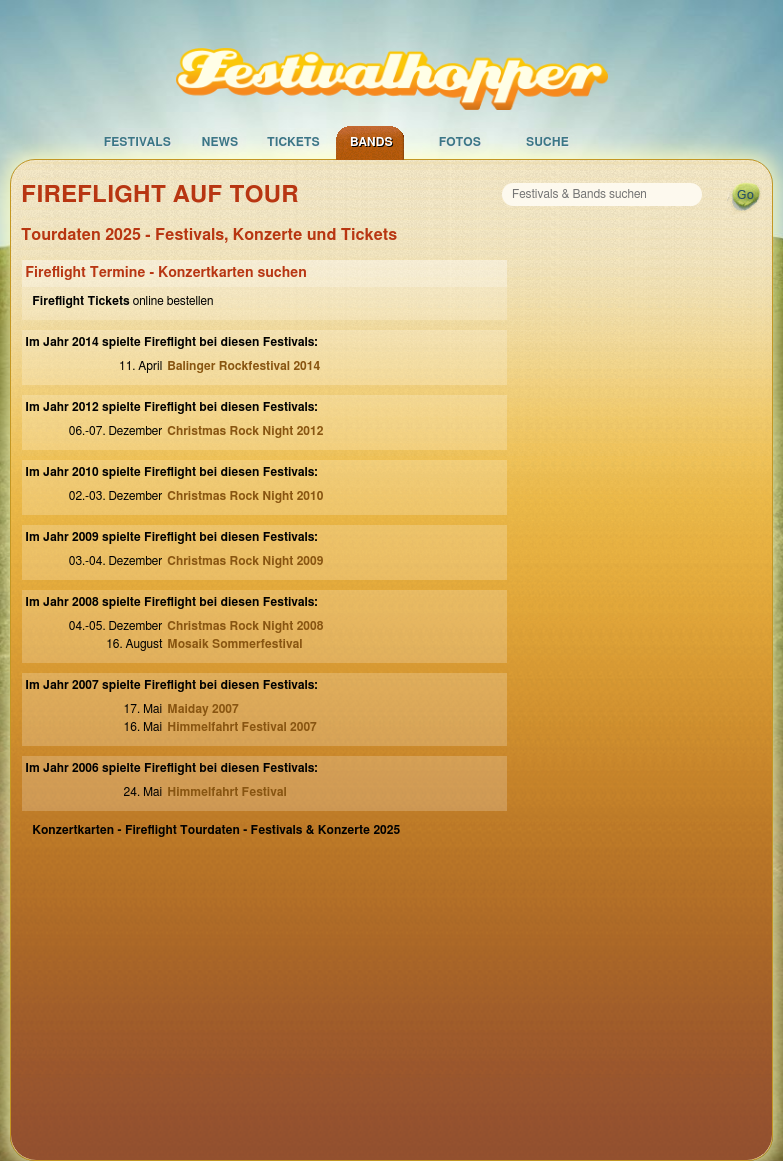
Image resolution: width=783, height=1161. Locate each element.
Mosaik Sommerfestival (234, 644)
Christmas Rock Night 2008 (245, 626)
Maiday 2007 (202, 709)
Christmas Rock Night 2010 (245, 496)
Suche (547, 142)
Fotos (460, 142)
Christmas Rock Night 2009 (245, 561)
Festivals (137, 142)
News (219, 142)
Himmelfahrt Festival (227, 792)
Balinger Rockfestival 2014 (243, 366)
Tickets (293, 142)
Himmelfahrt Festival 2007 (242, 727)
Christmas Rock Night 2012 (245, 431)
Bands (371, 142)
